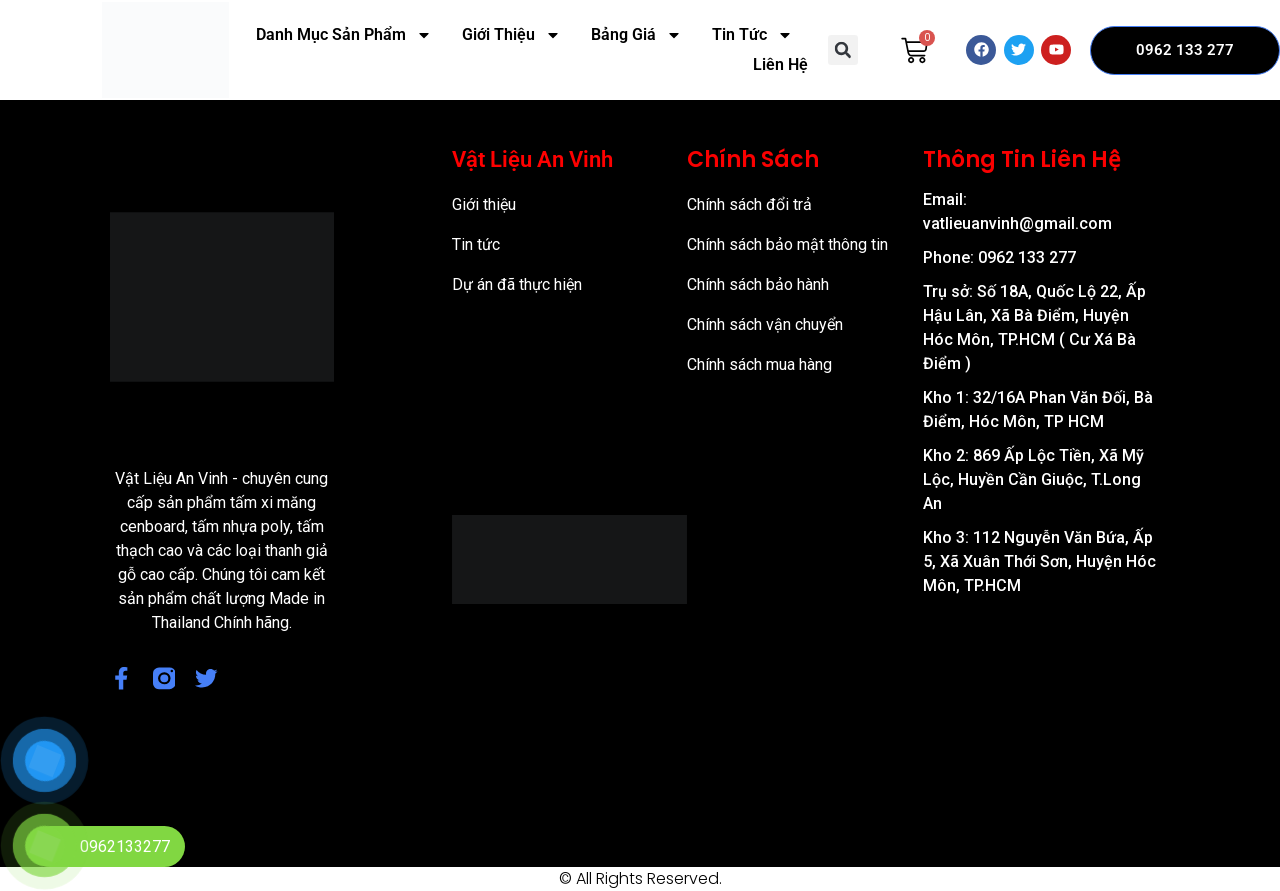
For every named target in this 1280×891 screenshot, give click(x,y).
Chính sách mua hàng (759, 364)
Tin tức (476, 244)
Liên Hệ (780, 64)
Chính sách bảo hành (758, 284)
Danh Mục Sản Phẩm (344, 35)
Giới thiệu (484, 204)
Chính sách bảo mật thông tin (787, 244)
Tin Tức (752, 35)
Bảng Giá (636, 35)
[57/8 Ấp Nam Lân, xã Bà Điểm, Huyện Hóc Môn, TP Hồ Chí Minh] (1041, 719)
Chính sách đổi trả (749, 204)
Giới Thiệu (511, 35)
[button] (843, 50)
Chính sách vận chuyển (765, 324)
